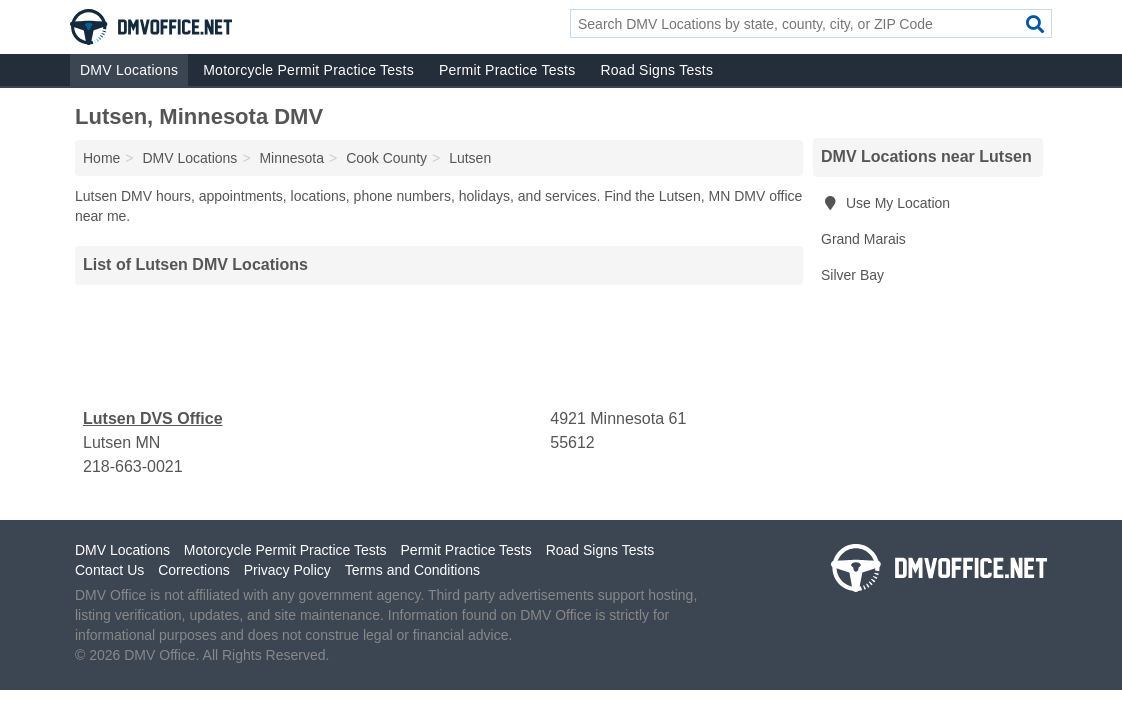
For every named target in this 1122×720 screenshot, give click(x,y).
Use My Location (885, 203)
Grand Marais (863, 239)
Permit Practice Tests (507, 70)
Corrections (194, 570)
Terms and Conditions (412, 570)
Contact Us (109, 570)
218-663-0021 (133, 466)
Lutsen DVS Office (153, 418)
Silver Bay (852, 275)
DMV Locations (129, 70)
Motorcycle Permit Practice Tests (308, 70)
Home (101, 158)
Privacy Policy (287, 570)
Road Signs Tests (656, 70)
